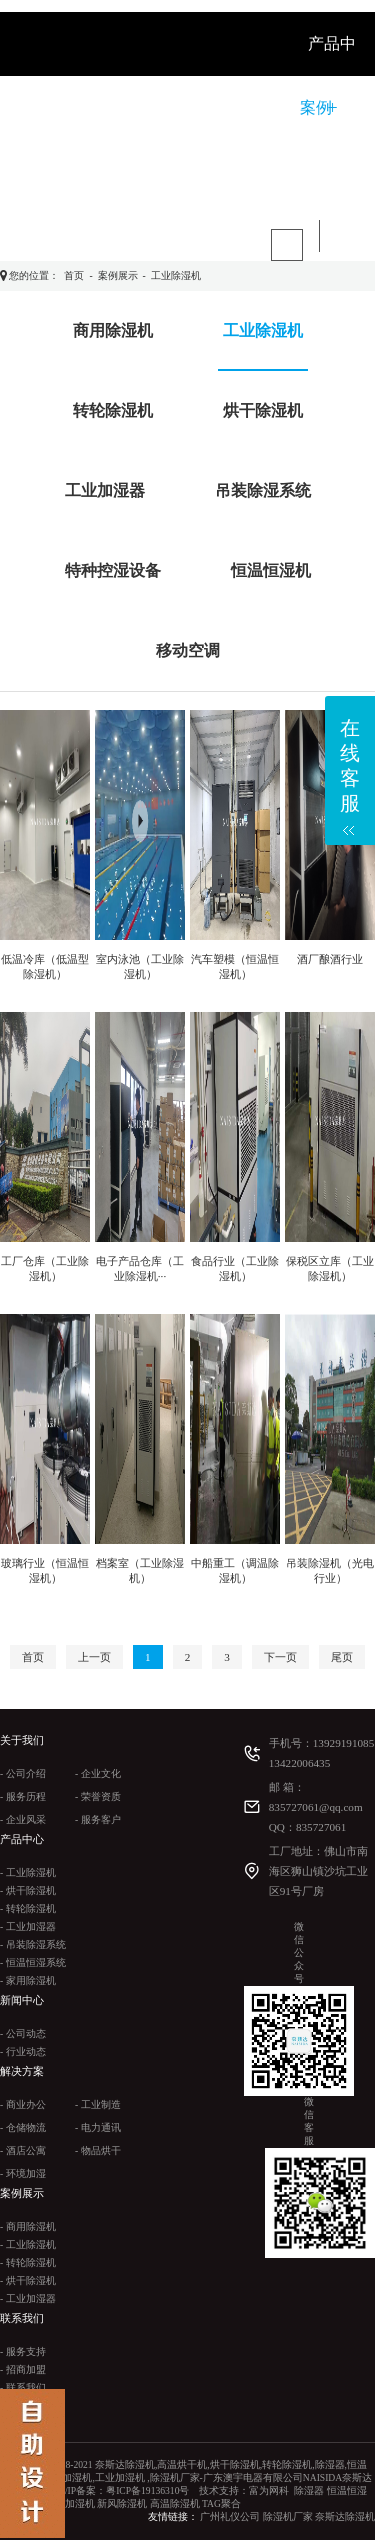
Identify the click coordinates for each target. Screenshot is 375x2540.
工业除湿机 (176, 275)
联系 (120, 171)
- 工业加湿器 (28, 1926)
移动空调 (188, 650)
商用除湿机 (113, 330)
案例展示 (118, 275)
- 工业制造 (98, 2104)
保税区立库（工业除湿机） (330, 1268)
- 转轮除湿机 (28, 1908)
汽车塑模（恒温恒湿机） (235, 966)
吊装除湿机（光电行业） (330, 1570)
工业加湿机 (70, 2503)
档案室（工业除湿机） (140, 1570)
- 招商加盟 (23, 2369)
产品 (184, 171)
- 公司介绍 (23, 1773)
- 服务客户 (98, 1819)
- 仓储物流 (23, 2127)
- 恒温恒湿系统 (33, 1962)
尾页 (342, 1657)
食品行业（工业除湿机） (235, 1268)
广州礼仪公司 (230, 2516)
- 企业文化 (98, 1773)
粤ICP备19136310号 (147, 2490)
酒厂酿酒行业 (330, 959)
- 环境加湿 (23, 2173)
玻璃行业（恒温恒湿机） (45, 1570)
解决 (252, 107)
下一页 (280, 1657)
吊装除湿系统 (263, 490)
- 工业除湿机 (28, 1872)
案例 (316, 107)
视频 (56, 171)
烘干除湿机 (263, 410)
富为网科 (269, 2490)
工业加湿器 (105, 490)
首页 (74, 275)
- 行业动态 (23, 2051)
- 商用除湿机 (28, 2226)
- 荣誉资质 (98, 1796)
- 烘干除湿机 (28, 1890)
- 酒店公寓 (23, 2150)
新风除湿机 (122, 2503)
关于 (124, 107)
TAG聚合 (221, 2503)
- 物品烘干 (98, 2150)
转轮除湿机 (113, 410)
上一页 (94, 1657)
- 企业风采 (23, 1819)
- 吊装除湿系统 (33, 1944)
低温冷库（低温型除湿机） (45, 966)
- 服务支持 (23, 2351)
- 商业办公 (23, 2104)
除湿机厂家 (288, 2516)
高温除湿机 (175, 2503)
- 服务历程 (23, 1796)
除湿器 (309, 2490)
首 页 (58, 107)
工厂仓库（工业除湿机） (45, 1268)
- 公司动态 (23, 2033)
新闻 (188, 107)
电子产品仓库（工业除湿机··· (140, 1268)
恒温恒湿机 (271, 570)
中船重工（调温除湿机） (235, 1570)
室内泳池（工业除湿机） (140, 966)
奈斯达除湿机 (345, 2516)
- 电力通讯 (98, 2127)
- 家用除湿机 (28, 1980)
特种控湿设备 (113, 570)
